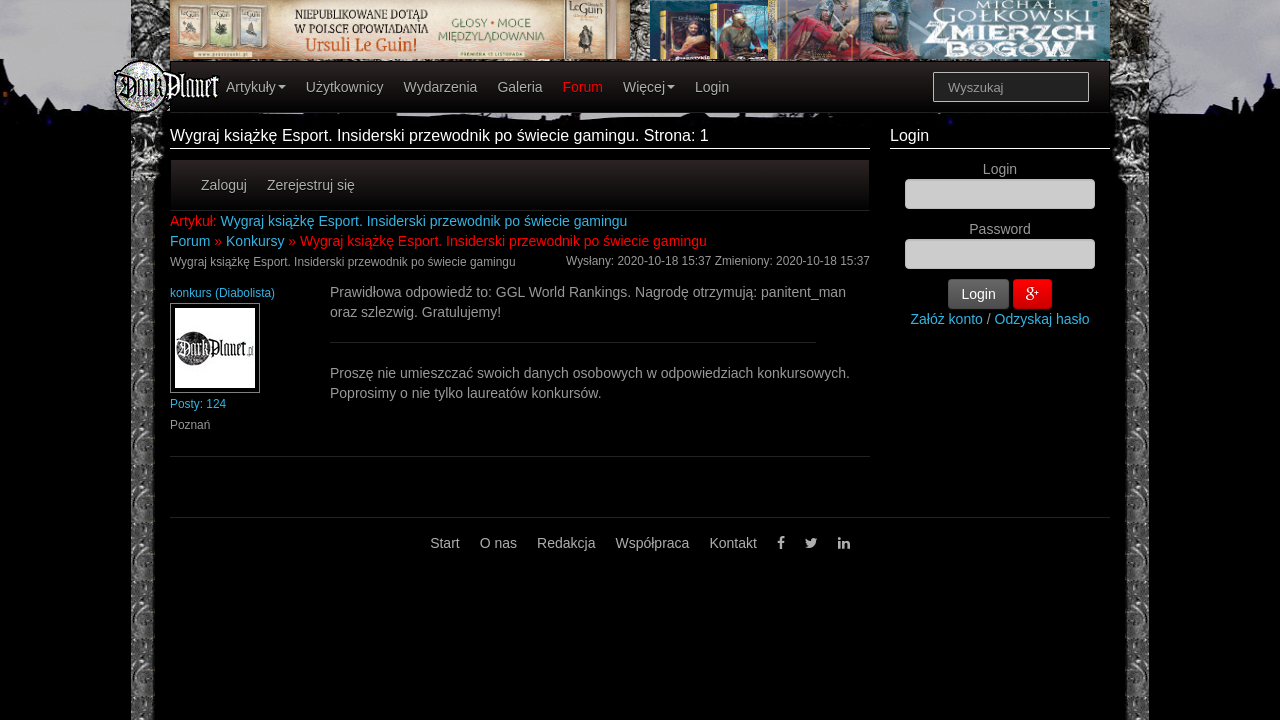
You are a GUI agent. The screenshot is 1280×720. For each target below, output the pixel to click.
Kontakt (732, 543)
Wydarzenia (441, 87)
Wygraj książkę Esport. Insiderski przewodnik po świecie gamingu (424, 221)
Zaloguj (224, 185)
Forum (583, 87)
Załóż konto (947, 319)
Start (445, 543)
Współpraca (652, 543)
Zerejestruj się (311, 185)
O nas (498, 543)
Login (712, 87)
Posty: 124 (198, 404)
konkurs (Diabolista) (222, 293)
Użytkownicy (345, 87)
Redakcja (566, 543)
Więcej (649, 87)
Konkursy (255, 241)
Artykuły (256, 87)
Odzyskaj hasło (1042, 319)
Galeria (519, 87)
